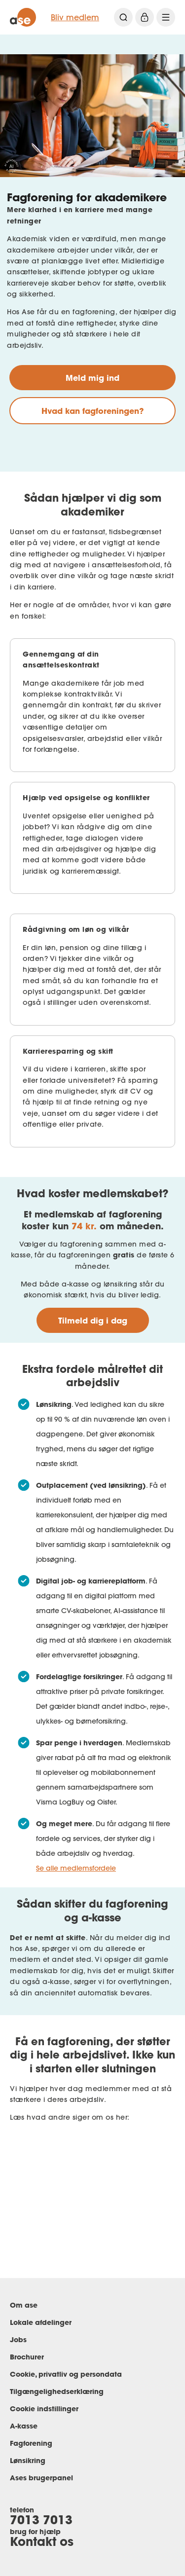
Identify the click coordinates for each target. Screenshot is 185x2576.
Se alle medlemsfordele (76, 1868)
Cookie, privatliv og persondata (66, 2374)
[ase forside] (23, 17)
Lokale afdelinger (41, 2322)
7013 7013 (41, 2520)
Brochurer (27, 2356)
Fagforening (31, 2443)
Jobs (18, 2339)
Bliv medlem (75, 17)
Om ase (23, 2305)
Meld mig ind (92, 377)
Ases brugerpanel (41, 2477)
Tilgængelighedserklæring (57, 2391)
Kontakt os (42, 2541)
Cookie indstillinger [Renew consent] (44, 2408)
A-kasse (23, 2425)
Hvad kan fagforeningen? (92, 410)
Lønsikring (27, 2460)
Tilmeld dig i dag (92, 1320)
